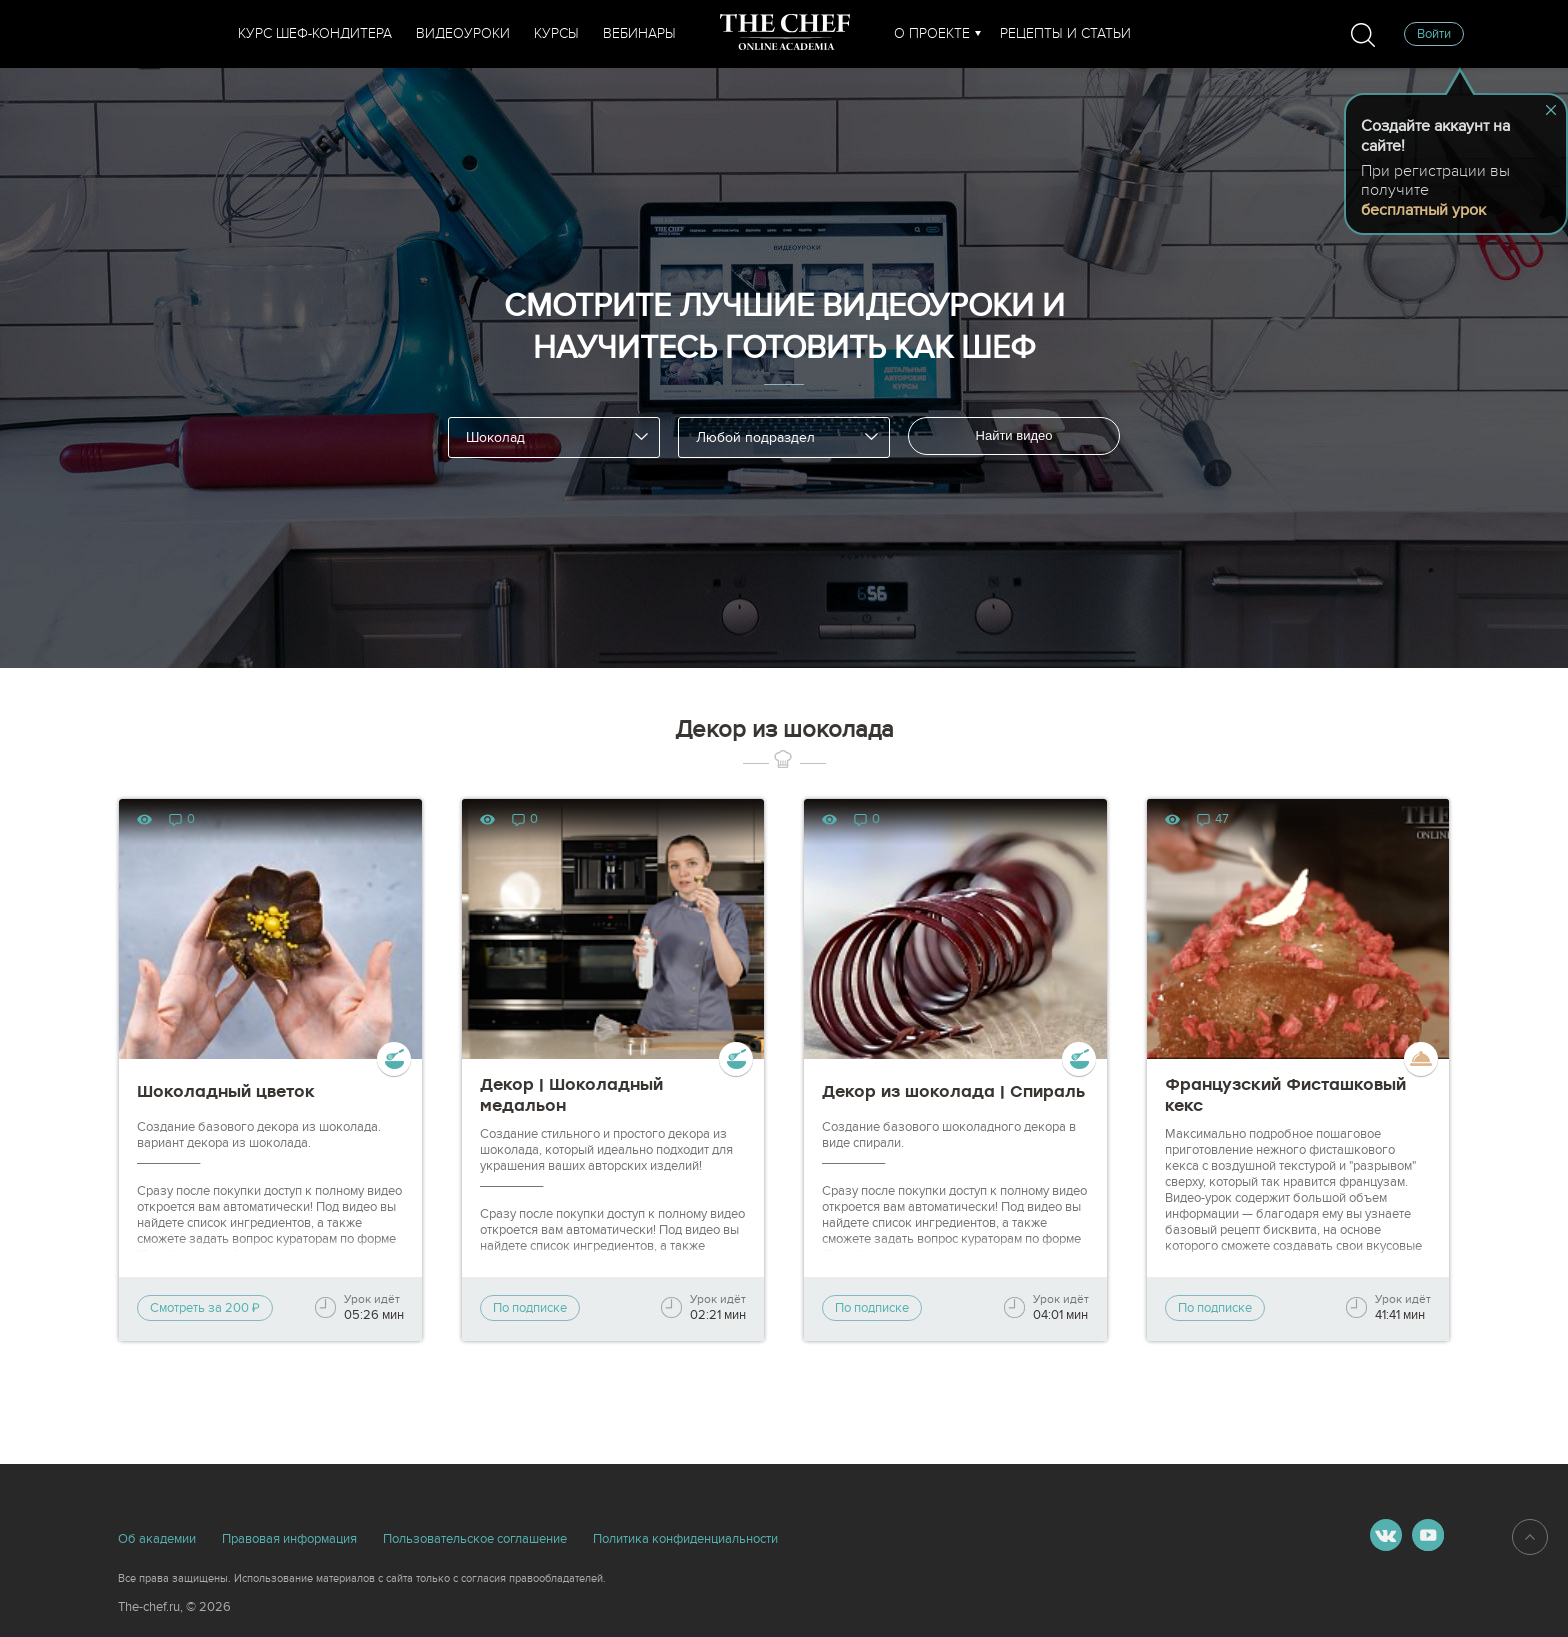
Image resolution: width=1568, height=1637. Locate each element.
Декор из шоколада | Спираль (953, 1091)
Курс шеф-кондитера (315, 33)
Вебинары (639, 33)
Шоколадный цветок (226, 1091)
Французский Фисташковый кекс (1285, 1095)
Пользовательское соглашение (475, 1539)
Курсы (556, 33)
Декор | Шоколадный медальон (571, 1095)
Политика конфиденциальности (685, 1539)
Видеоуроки (463, 33)
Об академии (157, 1539)
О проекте (932, 33)
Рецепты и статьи (1065, 33)
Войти (1434, 34)
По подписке (530, 1308)
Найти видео (1014, 435)
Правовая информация (289, 1539)
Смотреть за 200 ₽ (205, 1308)
